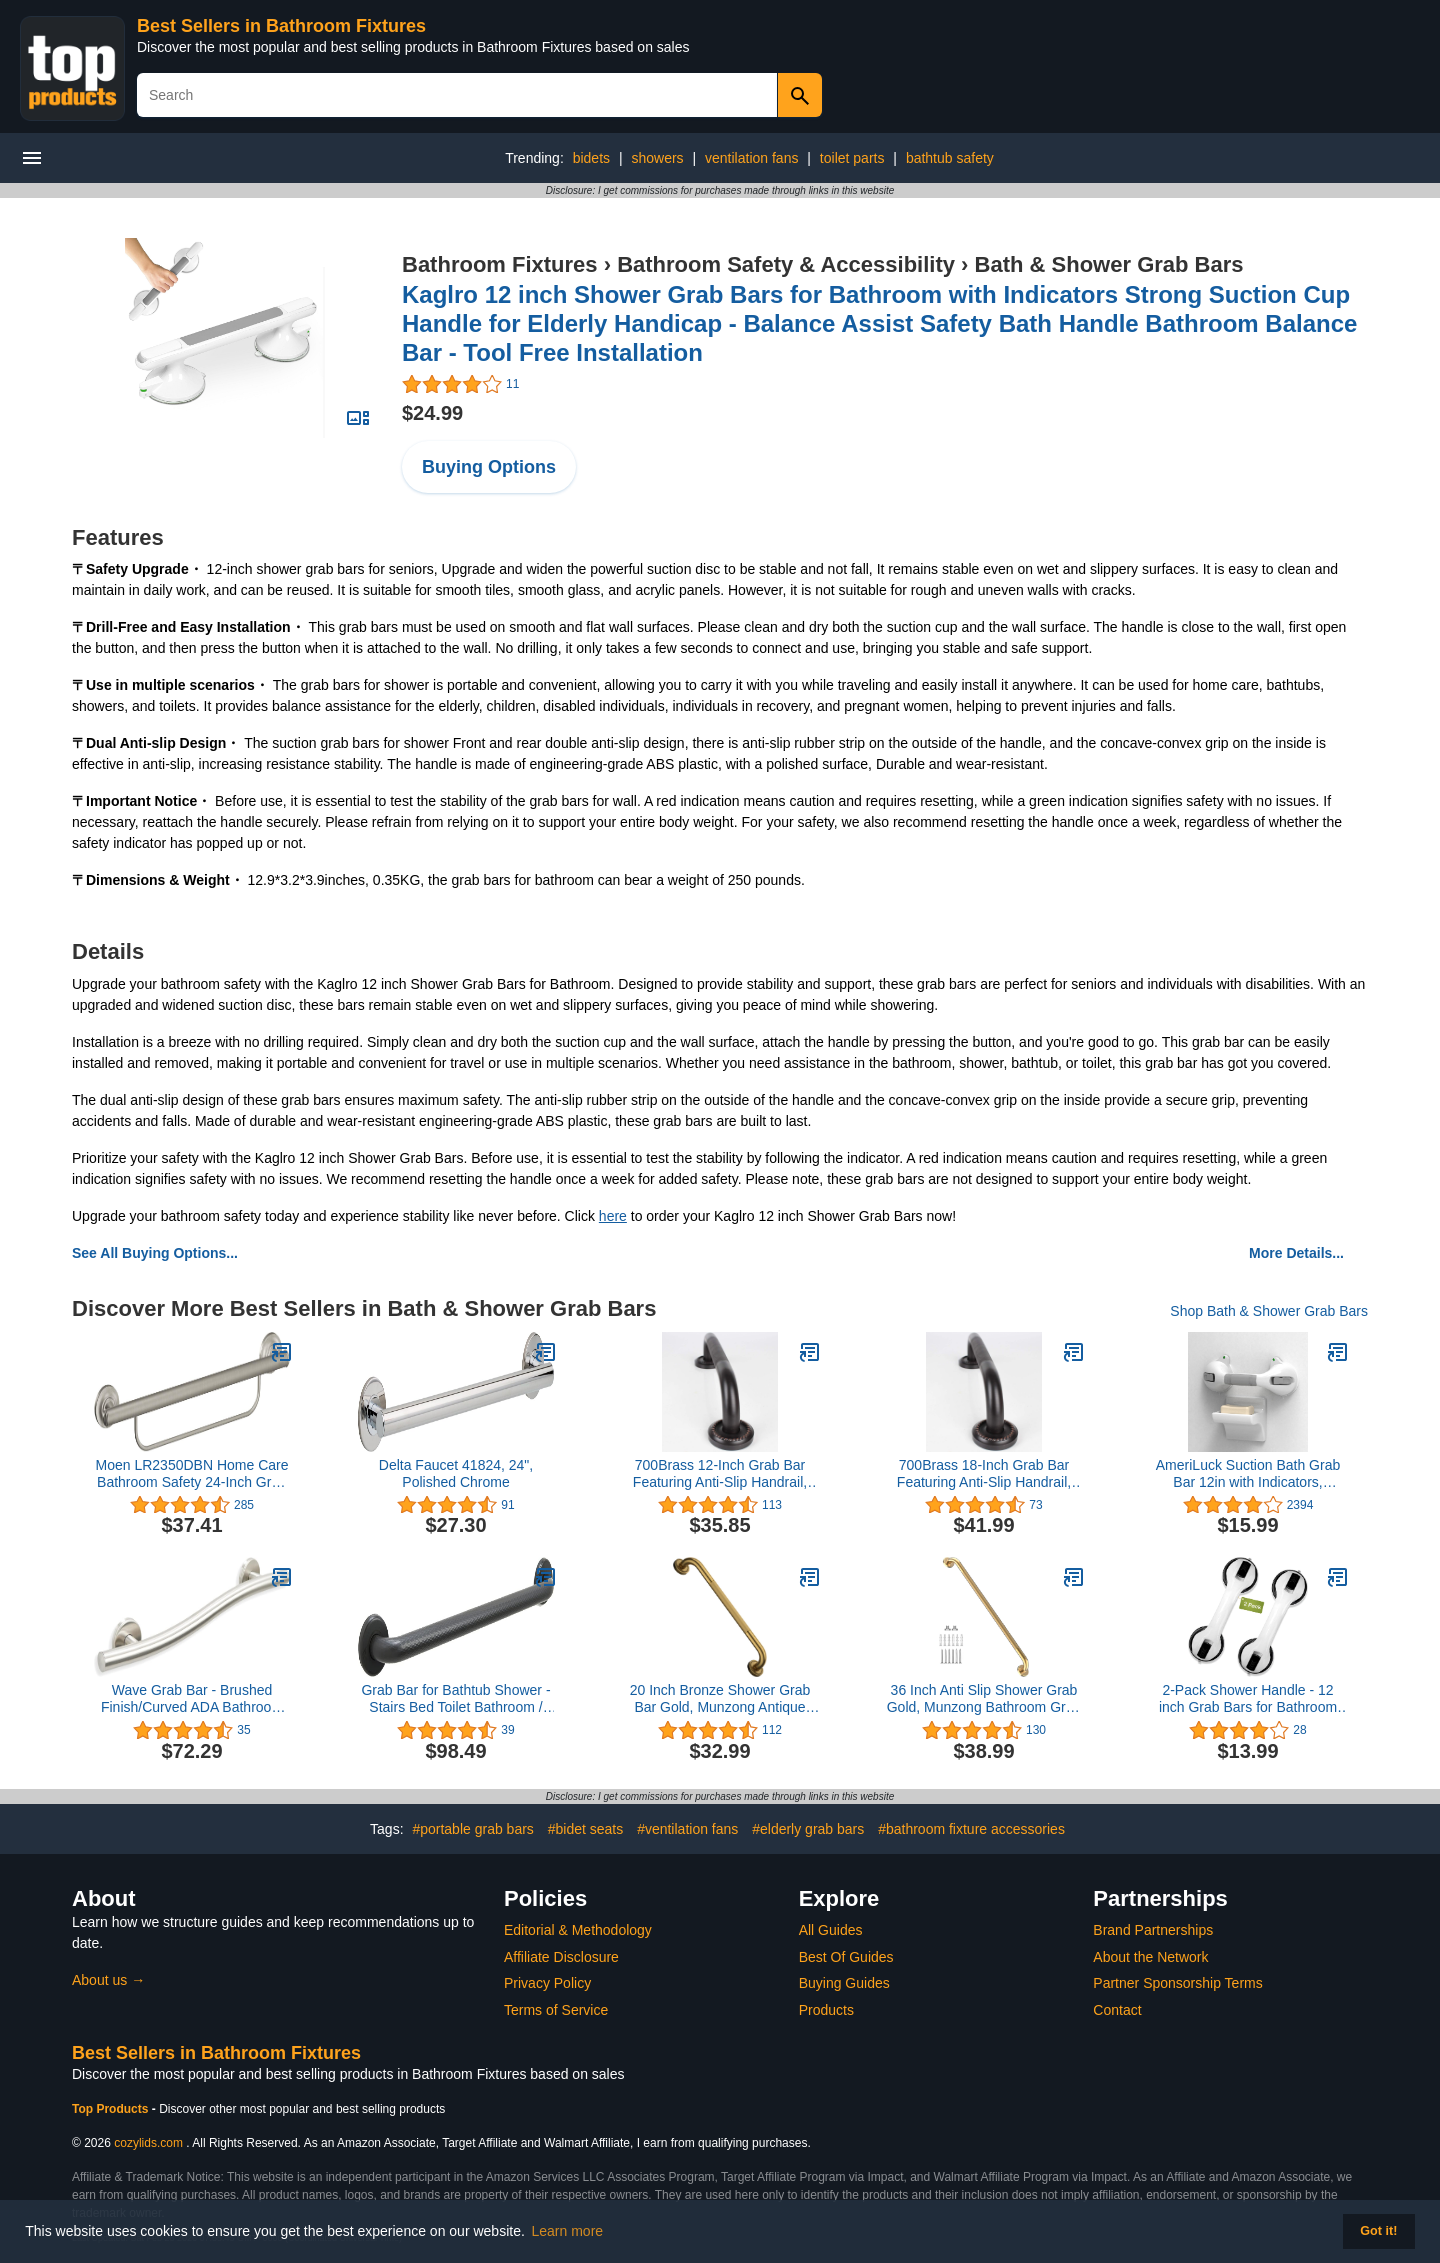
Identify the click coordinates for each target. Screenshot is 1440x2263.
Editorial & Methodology (578, 1930)
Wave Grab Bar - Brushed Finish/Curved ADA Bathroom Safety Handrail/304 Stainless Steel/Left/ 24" (192, 1699)
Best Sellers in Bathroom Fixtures (281, 26)
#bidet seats (586, 1829)
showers (657, 158)
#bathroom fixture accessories (971, 1829)
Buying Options (489, 467)
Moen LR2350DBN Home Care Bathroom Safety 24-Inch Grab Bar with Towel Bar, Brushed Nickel (192, 1474)
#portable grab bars (472, 1829)
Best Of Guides (846, 1957)
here (613, 1216)
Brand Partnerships (1153, 1930)
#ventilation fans (687, 1829)
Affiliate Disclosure (561, 1957)
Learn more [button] (568, 2231)
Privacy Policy (547, 1983)
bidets (591, 158)
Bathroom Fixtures (500, 264)
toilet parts (852, 158)
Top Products (112, 2109)
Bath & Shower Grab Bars (1109, 264)
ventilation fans (751, 158)
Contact (1117, 2010)
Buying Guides (844, 1983)
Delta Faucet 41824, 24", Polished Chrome (456, 1473)
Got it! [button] (1378, 2231)
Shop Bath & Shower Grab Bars (1269, 1311)
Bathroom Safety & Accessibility (786, 264)
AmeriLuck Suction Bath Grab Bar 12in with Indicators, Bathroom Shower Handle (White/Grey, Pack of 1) (1248, 1474)
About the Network (1150, 1957)
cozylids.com (148, 2143)
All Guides (831, 1930)
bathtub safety (950, 158)
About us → (108, 1980)
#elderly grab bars (808, 1829)
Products (826, 2010)
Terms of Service (556, 2010)
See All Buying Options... (155, 1253)
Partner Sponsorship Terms (1177, 1983)
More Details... (1296, 1253)
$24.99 (432, 413)
